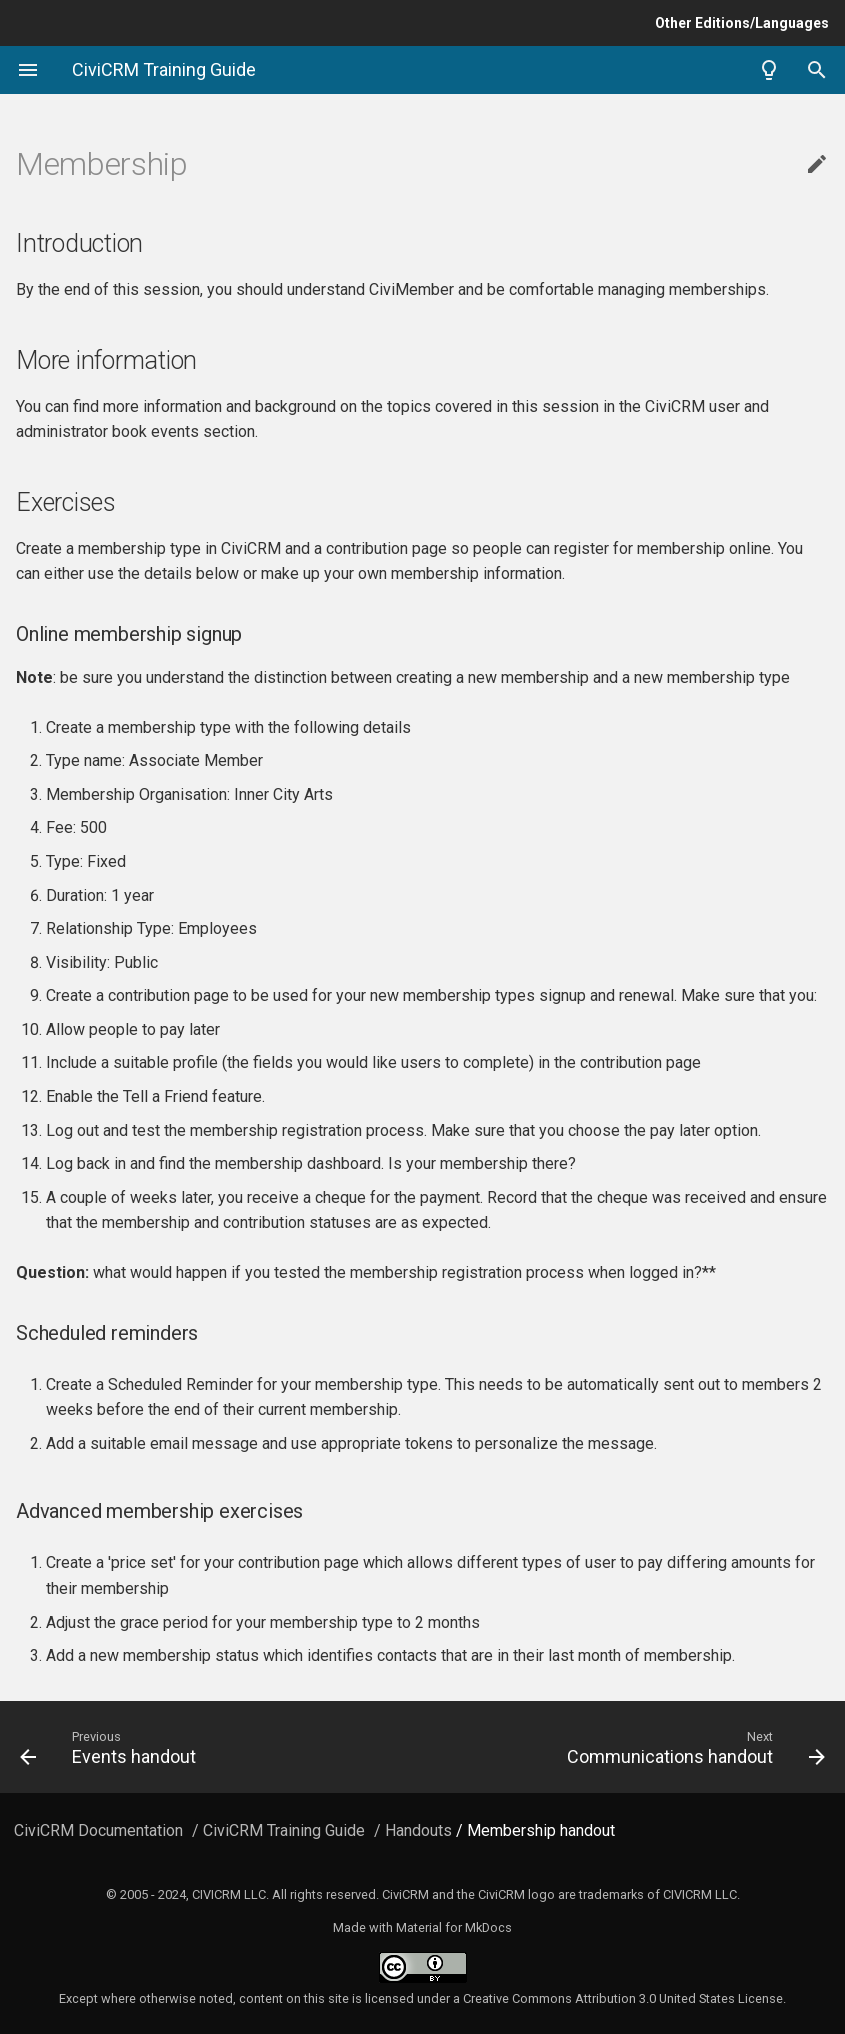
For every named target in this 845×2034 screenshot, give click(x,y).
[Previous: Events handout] (213, 1747)
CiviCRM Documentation (98, 1830)
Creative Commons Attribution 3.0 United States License (623, 1998)
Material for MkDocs (454, 1927)
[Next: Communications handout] (632, 1747)
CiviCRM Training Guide (284, 1830)
